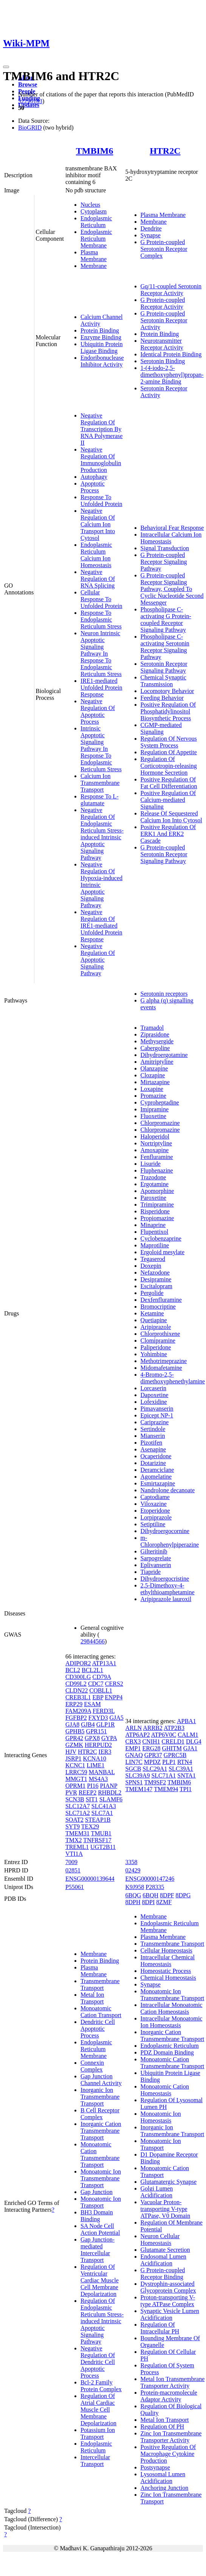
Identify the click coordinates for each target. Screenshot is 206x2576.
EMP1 (133, 1748)
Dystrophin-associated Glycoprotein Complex (168, 2287)
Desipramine (156, 1279)
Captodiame (155, 1497)
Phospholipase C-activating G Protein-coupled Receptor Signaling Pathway (166, 619)
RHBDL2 (109, 1792)
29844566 (93, 1641)
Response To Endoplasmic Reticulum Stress (101, 620)
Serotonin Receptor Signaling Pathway (164, 667)
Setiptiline (153, 1524)
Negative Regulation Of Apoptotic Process (98, 711)
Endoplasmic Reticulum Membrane (96, 239)
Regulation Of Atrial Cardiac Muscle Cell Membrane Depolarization (98, 2409)
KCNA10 (94, 1758)
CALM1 (188, 1734)
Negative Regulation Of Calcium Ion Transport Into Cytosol (98, 524)
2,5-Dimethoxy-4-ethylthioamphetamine (168, 1588)
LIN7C (133, 1762)
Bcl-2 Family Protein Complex (101, 2385)
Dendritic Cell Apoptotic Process (98, 2029)
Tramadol (152, 1027)
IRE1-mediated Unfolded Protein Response (101, 688)
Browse (27, 84)
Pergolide (152, 1293)
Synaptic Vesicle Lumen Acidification (170, 2314)
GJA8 (72, 1724)
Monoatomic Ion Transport (101, 2202)
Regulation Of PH (162, 2426)
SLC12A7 (77, 1806)
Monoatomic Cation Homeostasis (165, 2089)
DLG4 (193, 1741)
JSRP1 (73, 1758)
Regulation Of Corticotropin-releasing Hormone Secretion (169, 766)
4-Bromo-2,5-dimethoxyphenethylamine (173, 1378)
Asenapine (153, 1449)
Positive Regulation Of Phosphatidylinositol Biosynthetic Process (168, 711)
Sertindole (153, 1429)
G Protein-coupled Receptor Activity (163, 303)
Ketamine (152, 1313)
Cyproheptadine (160, 1102)
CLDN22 (76, 1690)
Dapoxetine (155, 1395)
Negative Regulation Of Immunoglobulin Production (101, 459)
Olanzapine (154, 1068)
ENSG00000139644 (90, 1878)
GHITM (171, 1748)
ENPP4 (113, 1697)
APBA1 (186, 1721)
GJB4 (87, 1724)
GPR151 (96, 1731)
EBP (97, 1697)
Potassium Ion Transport (98, 2433)
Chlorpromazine (160, 1123)
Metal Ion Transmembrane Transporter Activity (173, 2382)
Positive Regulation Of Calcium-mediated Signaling (168, 800)
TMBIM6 (94, 151)
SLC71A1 (163, 1775)
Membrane (94, 266)
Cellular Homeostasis (166, 1950)
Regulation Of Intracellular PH (160, 2328)
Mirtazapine (155, 1082)
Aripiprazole (156, 1327)
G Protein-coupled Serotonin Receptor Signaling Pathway (164, 854)
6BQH (150, 1895)
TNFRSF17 (97, 1840)
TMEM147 (139, 1789)
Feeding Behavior (162, 698)
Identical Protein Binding (171, 354)
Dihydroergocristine (165, 1578)
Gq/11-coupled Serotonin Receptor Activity (171, 289)
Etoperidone (155, 1510)
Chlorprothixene (160, 1334)
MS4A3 (98, 1779)
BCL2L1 (92, 1670)
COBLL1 (100, 1690)
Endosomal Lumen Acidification (163, 2260)
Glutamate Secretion (165, 2249)
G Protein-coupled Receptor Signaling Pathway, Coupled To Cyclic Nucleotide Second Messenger (172, 589)
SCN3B (74, 1799)
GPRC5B (175, 1755)
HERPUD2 (98, 1745)
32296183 (30, 101)
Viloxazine (154, 1504)
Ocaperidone (156, 1456)
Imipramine (155, 1109)
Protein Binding (100, 330)
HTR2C (165, 151)
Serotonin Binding (163, 361)
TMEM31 (77, 1833)
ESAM (92, 1704)
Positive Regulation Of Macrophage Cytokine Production (168, 2454)
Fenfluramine (157, 1157)
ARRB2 (153, 1728)
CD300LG (78, 1677)
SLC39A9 (137, 1775)
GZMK (74, 1745)
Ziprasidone (155, 1034)
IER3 (105, 1751)
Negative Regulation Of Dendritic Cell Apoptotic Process (98, 2362)
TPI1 (186, 1789)
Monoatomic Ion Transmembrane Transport (101, 2178)
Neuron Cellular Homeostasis (160, 2239)
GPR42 (74, 1738)
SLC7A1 (102, 1813)
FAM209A (78, 1711)
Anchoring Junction (165, 2488)
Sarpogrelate (156, 1558)
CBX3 (133, 1741)
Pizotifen (152, 1442)
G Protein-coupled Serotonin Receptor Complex (164, 249)
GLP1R (105, 1724)
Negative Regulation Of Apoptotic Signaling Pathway (98, 959)
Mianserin (153, 1436)
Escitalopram (156, 1286)
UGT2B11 (103, 1847)
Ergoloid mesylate (163, 1252)
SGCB (133, 1768)
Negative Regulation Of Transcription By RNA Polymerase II (102, 429)
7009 (71, 1862)
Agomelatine (156, 1476)
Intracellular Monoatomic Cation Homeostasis (172, 2008)
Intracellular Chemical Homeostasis (168, 1960)
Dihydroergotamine (164, 1055)
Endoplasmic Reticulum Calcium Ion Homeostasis (96, 555)
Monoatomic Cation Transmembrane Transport (100, 2154)
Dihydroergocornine (165, 1531)
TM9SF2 (155, 1782)
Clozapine (153, 1075)
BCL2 (72, 1670)
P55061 (74, 1887)
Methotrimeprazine (164, 1361)
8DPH (133, 1902)
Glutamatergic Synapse (169, 2181)
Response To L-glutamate (100, 799)
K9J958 (134, 1887)
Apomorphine (157, 1191)
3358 (131, 1862)
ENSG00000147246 (150, 1878)
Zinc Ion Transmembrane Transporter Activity (171, 2436)
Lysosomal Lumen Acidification (163, 2477)
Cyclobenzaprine (161, 1238)
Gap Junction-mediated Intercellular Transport (98, 2249)
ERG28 (151, 1748)
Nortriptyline (156, 1143)
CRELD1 (173, 1741)
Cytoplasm (94, 211)
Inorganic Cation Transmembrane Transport (101, 2131)
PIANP (108, 1785)
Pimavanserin (157, 1408)
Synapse (151, 235)
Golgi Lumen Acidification (157, 2191)
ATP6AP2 (137, 1734)
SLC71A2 (77, 1813)
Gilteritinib (154, 1551)
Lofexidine (154, 1402)
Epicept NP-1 (157, 1415)
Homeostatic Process (166, 1971)
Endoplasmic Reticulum (96, 221)
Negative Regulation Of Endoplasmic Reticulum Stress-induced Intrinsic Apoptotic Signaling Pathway (102, 834)
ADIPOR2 (78, 1663)
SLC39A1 (181, 1768)
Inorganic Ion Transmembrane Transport (100, 2097)
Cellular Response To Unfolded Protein (101, 599)
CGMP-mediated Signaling (161, 728)
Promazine (153, 1095)
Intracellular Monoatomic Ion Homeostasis (172, 2021)
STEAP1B (98, 1819)
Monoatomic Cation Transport (101, 2011)
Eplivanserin (156, 1565)
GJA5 (116, 1717)
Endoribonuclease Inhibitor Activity (102, 361)
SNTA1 (186, 1775)
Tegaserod (153, 1259)
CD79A (101, 1677)
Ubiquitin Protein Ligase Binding (102, 347)
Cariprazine (155, 1422)
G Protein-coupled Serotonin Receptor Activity (164, 320)
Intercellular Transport (95, 2460)
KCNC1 (75, 1765)
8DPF (167, 1895)
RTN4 (184, 1762)
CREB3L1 (78, 1697)
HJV (70, 1751)
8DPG (183, 1895)
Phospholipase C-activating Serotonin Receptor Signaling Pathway (165, 646)
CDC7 (96, 1683)
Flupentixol (155, 1231)
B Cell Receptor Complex (100, 2113)
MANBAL (102, 1772)
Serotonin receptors (164, 993)
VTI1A (74, 1853)
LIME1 (95, 1765)
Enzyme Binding (101, 337)
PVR (71, 1792)
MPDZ (152, 1762)
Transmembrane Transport (100, 1984)
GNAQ (134, 1755)
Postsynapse (155, 2467)
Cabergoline (155, 1048)
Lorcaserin (153, 1388)
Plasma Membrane (94, 255)
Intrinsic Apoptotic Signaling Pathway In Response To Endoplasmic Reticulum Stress (101, 748)
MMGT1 (76, 1779)
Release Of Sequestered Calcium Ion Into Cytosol (171, 816)
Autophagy (94, 476)
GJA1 (190, 1748)
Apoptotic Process (93, 487)
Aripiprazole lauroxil (166, 1599)
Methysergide (157, 1041)
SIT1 (92, 1799)
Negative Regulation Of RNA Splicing (98, 579)
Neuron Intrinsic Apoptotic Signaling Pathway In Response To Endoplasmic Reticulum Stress (101, 653)
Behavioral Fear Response (172, 527)
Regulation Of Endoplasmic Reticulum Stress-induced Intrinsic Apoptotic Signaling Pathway (102, 2321)
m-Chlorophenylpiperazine (170, 1541)
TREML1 (77, 1847)
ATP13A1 (104, 1663)
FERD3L (104, 1711)
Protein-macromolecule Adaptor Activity (169, 2396)
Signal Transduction (165, 548)
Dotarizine (153, 1463)
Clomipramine (158, 1340)
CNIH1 (151, 1741)
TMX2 (73, 1840)
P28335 (155, 1887)
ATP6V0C (164, 1734)
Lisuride (151, 1163)
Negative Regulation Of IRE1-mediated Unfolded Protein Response (101, 925)
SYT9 (72, 1826)
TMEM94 (166, 1789)
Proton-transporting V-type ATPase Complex (168, 2300)
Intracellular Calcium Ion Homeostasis (171, 538)
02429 (133, 1870)
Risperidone (155, 1211)
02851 (73, 1870)
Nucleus (90, 204)
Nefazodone (155, 1272)
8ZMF (164, 1902)
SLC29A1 (154, 1768)
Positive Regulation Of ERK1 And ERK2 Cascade (168, 834)
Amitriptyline (157, 1061)
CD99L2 (76, 1683)
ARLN (133, 1728)
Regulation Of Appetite (169, 752)
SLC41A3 (103, 1806)
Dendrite (151, 228)
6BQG (133, 1895)
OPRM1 (75, 1785)
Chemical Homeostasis (168, 1977)
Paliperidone (156, 1347)
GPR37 (153, 1755)
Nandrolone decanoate (168, 1490)
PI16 (92, 1785)
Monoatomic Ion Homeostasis (161, 2117)
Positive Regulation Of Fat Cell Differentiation (169, 782)
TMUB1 (101, 1833)
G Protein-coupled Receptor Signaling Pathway (164, 562)
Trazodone (153, 1177)
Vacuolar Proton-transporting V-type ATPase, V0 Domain (166, 2209)
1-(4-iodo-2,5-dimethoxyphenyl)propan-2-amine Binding (172, 375)
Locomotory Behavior (167, 691)
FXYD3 (98, 1717)
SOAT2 (74, 1819)
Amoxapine (155, 1150)
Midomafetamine (161, 1368)
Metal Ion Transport (92, 1998)
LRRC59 (76, 1772)
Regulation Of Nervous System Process (169, 742)
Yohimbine (154, 1354)
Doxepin (151, 1265)
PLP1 (169, 1762)
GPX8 (92, 1738)
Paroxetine (153, 1197)
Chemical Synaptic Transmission (163, 680)
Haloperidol (155, 1136)
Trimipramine (157, 1204)
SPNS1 (134, 1782)
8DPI (148, 1902)
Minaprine (153, 1225)
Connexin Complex (92, 2066)
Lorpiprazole (156, 1517)
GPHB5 (75, 1731)
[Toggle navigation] (6, 67)
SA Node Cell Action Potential (100, 2229)
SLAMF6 (110, 1799)
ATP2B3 (174, 1728)
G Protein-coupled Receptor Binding (163, 2273)
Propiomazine (157, 1218)
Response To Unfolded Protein (101, 500)
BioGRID (30, 127)
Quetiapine (154, 1320)
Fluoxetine (153, 1116)
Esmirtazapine (158, 1483)
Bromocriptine (158, 1306)
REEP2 (87, 1792)
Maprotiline (155, 1245)
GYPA (109, 1738)
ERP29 (73, 1704)
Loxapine (152, 1089)
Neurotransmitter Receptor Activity (162, 344)
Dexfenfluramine (161, 1300)
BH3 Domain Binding (97, 2215)
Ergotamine (155, 1184)
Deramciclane (157, 1470)
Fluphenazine (157, 1170)
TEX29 (90, 1826)
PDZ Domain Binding (167, 2052)
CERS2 (114, 1683)
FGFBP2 (76, 1717)
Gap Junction (97, 2192)
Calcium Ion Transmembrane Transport (100, 783)
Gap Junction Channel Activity (101, 2079)
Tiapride (151, 1572)
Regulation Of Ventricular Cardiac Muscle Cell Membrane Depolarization (100, 2280)
